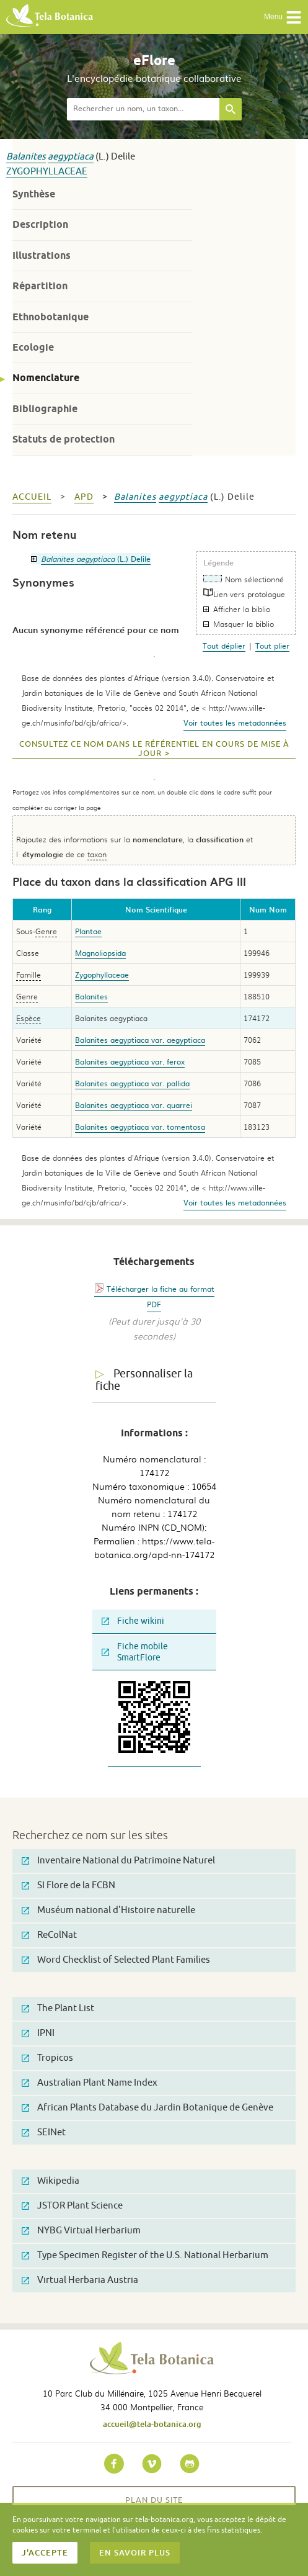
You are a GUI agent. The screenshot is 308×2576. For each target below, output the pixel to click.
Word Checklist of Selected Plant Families (116, 1960)
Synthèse (33, 194)
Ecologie (33, 347)
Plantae (88, 931)
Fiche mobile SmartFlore (135, 1652)
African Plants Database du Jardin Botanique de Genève (147, 2108)
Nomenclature (45, 378)
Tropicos (47, 2058)
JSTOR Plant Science (72, 2206)
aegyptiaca (71, 157)
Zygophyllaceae (46, 172)
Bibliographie (44, 409)
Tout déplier (224, 645)
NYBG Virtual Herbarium (81, 2230)
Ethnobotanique (50, 317)
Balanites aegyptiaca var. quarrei (133, 1104)
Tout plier (272, 645)
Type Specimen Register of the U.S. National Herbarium (145, 2255)
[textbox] (143, 109)
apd (84, 497)
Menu (283, 17)
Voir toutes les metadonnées (234, 722)
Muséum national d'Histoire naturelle (108, 1910)
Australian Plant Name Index (89, 2083)
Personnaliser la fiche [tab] (144, 1380)
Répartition (40, 286)
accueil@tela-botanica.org (152, 2424)
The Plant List (58, 2008)
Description (40, 224)
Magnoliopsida (100, 952)
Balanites (26, 157)
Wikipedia (50, 2181)
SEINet (44, 2132)
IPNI (38, 2033)
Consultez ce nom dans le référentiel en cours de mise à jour (154, 749)
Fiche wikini (133, 1621)
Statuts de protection (63, 439)
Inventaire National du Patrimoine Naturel (118, 1861)
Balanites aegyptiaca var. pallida (132, 1083)
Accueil (31, 497)
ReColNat (49, 1935)
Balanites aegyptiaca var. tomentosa (140, 1126)
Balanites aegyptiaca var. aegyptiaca (140, 1039)
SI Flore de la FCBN (68, 1885)
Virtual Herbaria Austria (80, 2280)
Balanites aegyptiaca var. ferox (130, 1061)
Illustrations (41, 255)
